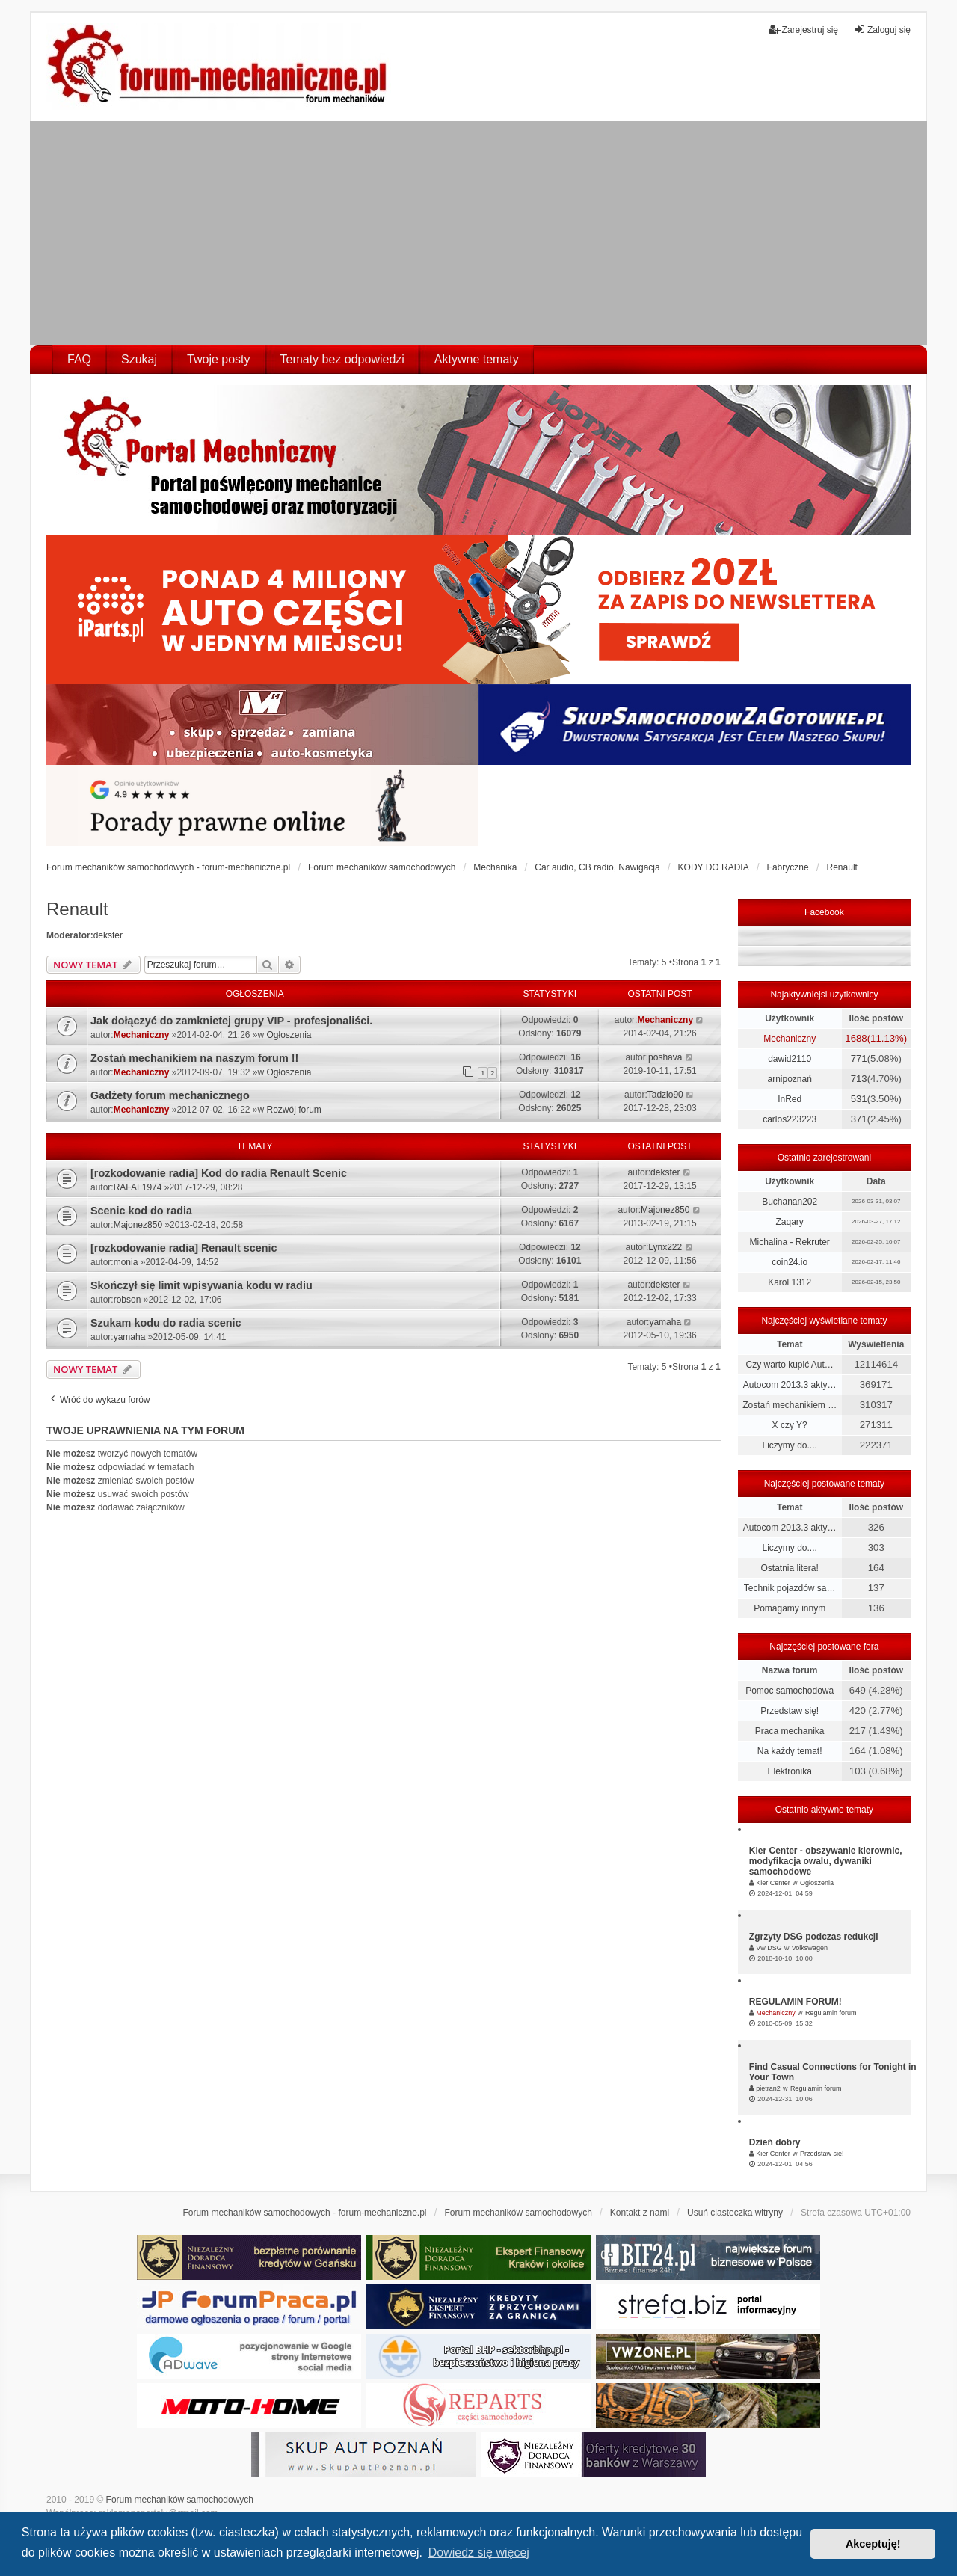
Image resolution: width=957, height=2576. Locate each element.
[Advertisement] (478, 233)
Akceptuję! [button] (873, 2544)
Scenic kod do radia (141, 1211)
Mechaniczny (142, 1035)
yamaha (130, 1337)
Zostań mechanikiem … (789, 1405)
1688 (856, 1038)
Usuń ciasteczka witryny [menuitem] (735, 2212)
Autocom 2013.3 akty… (790, 1385)
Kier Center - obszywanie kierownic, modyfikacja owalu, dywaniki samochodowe (825, 1861)
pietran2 (768, 2088)
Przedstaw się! (789, 1711)
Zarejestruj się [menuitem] (803, 29)
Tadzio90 (665, 1094)
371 (859, 1119)
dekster (108, 935)
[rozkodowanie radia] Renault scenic (183, 1248)
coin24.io (789, 1262)
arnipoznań (789, 1079)
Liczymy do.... (789, 1445)
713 (859, 1078)
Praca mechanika (790, 1731)
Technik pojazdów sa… (790, 1588)
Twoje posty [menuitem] (218, 359)
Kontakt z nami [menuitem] (639, 2212)
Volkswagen (810, 1948)
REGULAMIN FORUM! (795, 2001)
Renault (77, 909)
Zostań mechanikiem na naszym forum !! (194, 1058)
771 (859, 1058)
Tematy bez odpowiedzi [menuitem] (342, 359)
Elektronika (789, 1771)
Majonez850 (138, 1225)
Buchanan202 (789, 1201)
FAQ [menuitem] (79, 359)
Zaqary (789, 1222)
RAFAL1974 (138, 1187)
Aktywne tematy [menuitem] (476, 359)
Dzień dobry (775, 2142)
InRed (789, 1099)
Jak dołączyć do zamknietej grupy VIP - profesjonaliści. (231, 1021)
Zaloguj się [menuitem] (882, 29)
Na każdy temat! (789, 1751)
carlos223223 (789, 1119)
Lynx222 (665, 1247)
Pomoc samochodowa (789, 1690)
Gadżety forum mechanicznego (170, 1095)
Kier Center (773, 1883)
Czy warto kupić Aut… (789, 1364)
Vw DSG (769, 1948)
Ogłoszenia (289, 1035)
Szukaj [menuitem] (139, 359)
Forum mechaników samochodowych (179, 2499)
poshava (665, 1057)
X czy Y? (789, 1425)
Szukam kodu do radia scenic (165, 1323)
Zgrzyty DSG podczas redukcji (813, 1936)
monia (126, 1262)
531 (859, 1098)
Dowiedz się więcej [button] (478, 2552)
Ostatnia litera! (789, 1568)
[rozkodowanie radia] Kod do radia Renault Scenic (218, 1173)
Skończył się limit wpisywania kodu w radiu (201, 1285)
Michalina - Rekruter (789, 1242)
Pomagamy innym (789, 1608)
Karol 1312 (789, 1282)
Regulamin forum (831, 2013)
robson (127, 1299)
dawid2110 (789, 1059)
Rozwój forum (294, 1109)
